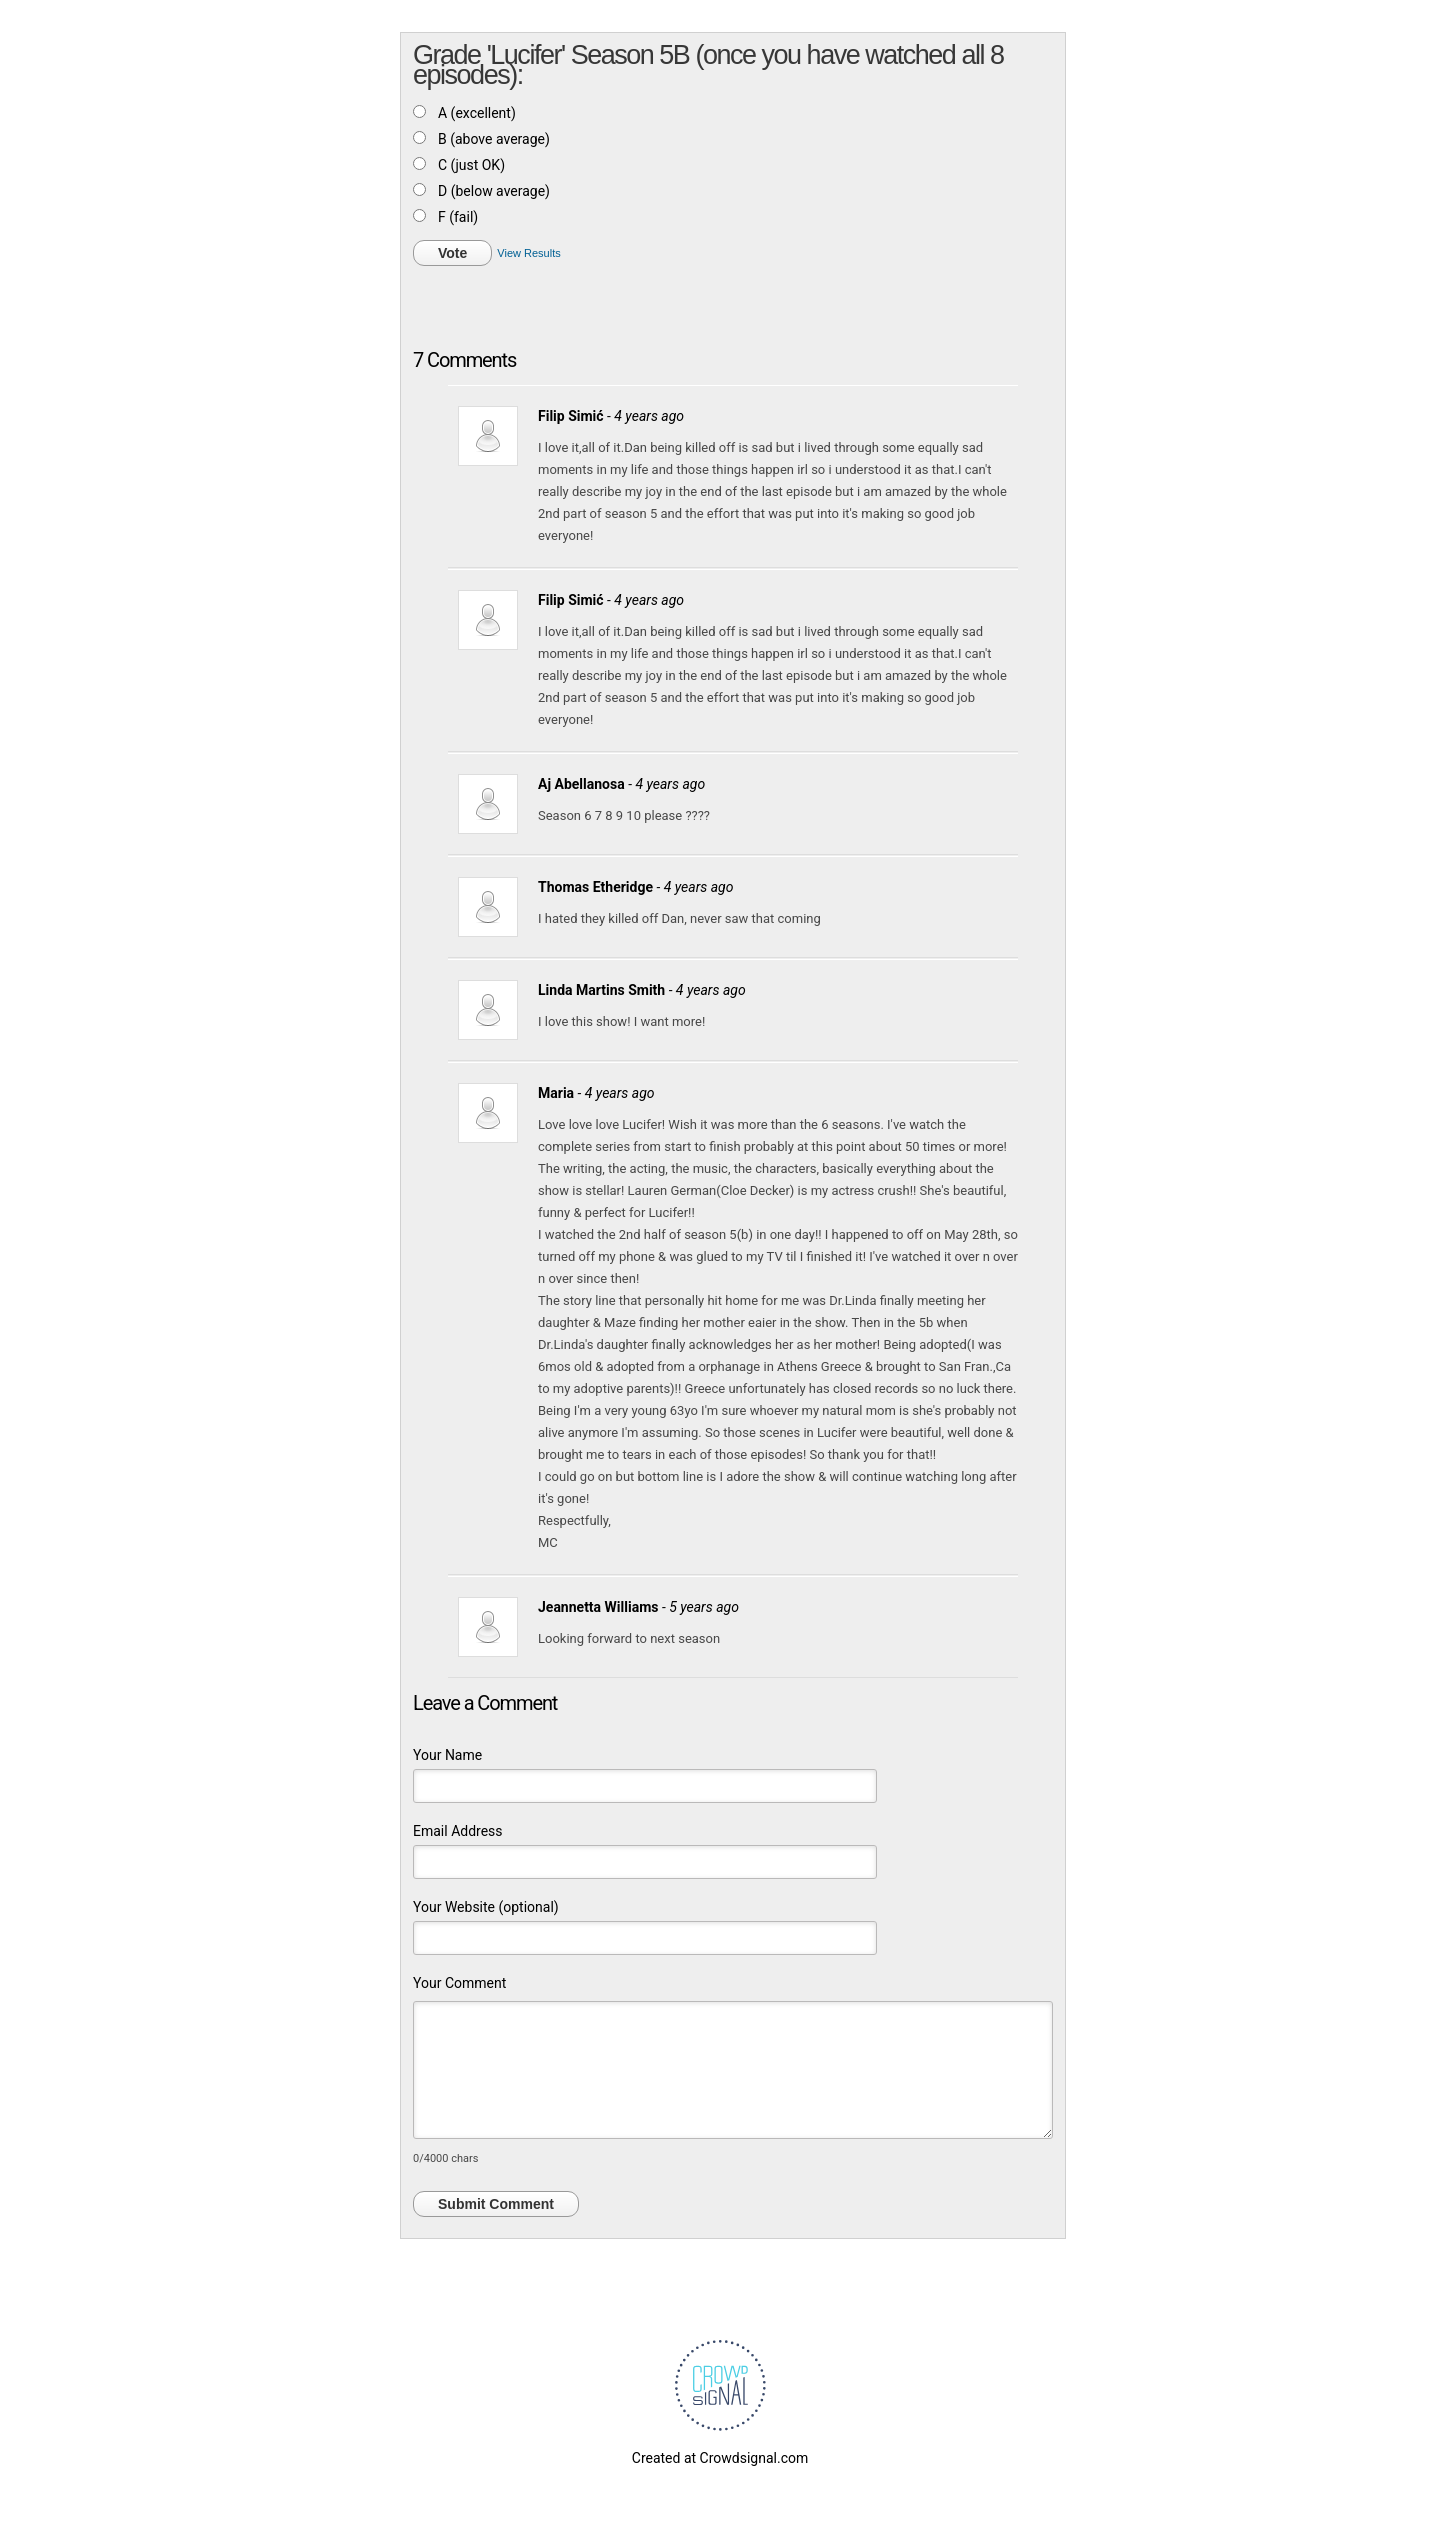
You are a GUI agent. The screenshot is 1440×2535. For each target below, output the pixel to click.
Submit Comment (496, 2204)
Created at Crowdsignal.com (720, 2458)
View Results (528, 253)
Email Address (458, 1831)
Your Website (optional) (486, 1907)
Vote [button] (452, 253)
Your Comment (459, 1983)
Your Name (447, 1755)
